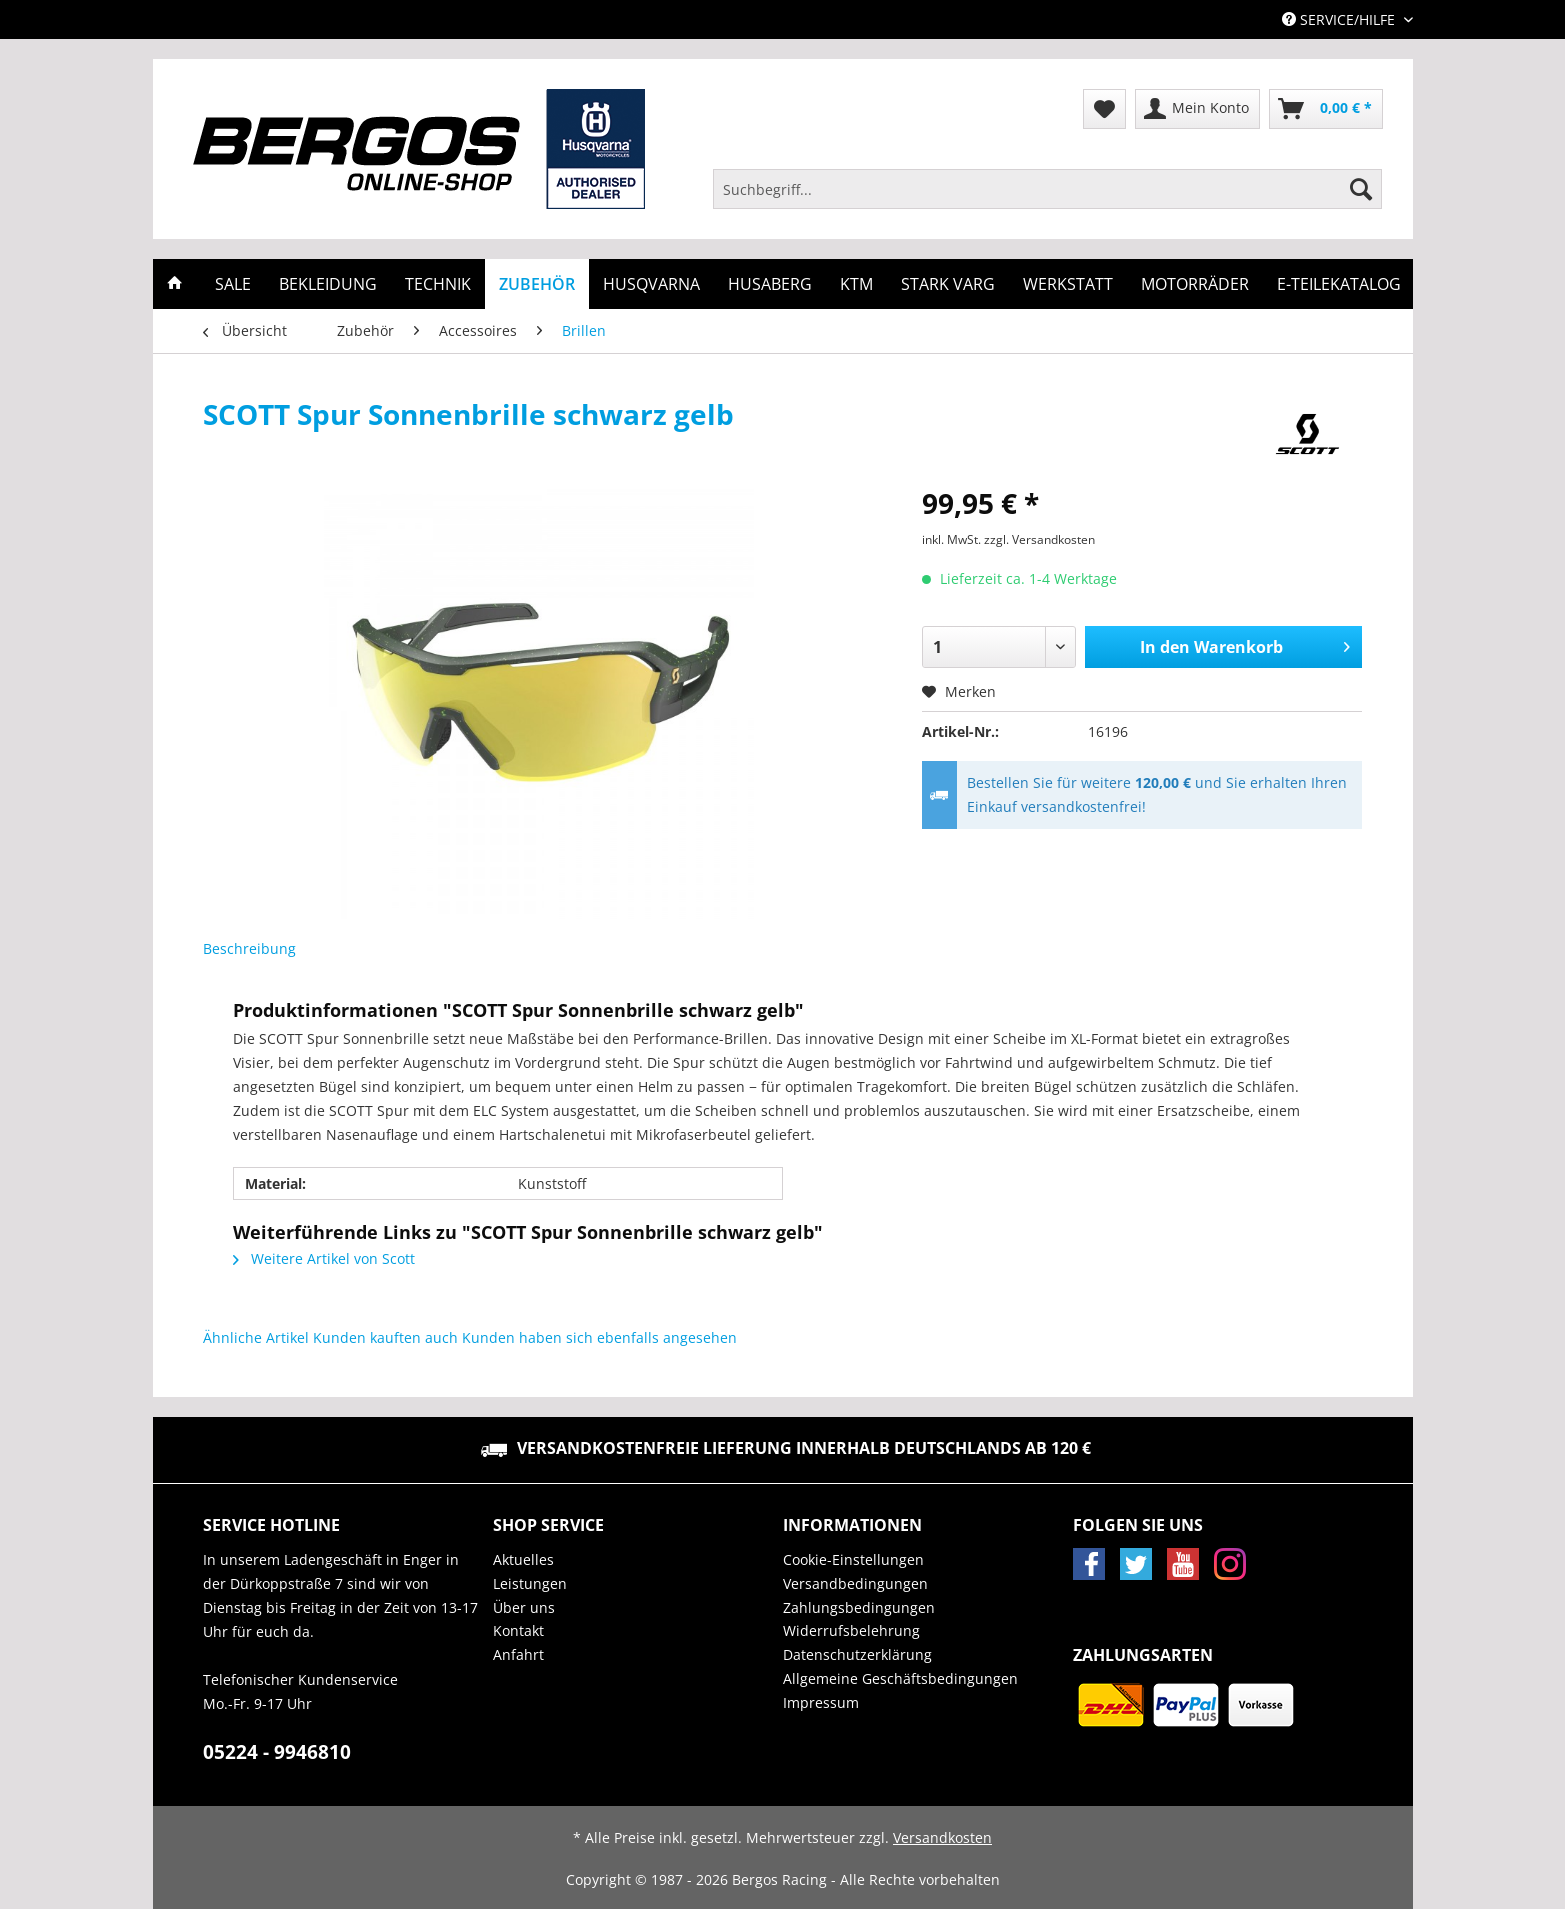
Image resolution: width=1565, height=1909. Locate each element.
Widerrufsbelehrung (851, 1630)
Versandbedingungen (855, 1583)
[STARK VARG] (948, 284)
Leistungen (530, 1583)
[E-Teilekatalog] (1339, 284)
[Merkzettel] (1104, 109)
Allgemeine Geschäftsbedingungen (900, 1678)
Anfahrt (518, 1654)
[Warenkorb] (1326, 109)
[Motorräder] (1195, 284)
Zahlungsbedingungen (859, 1607)
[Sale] (233, 284)
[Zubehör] (537, 284)
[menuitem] (1048, 198)
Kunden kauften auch (385, 1337)
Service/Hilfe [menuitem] (1340, 19)
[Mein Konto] (1197, 109)
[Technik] (438, 284)
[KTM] (856, 284)
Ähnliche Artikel (256, 1337)
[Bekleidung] (328, 284)
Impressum (821, 1702)
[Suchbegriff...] (1048, 189)
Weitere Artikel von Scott (324, 1258)
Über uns (524, 1607)
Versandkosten (942, 1837)
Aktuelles (523, 1559)
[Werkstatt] (1068, 284)
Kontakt (518, 1630)
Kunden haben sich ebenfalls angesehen (599, 1337)
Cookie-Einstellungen (853, 1559)
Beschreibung (249, 948)
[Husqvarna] (651, 284)
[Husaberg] (770, 284)
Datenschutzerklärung (857, 1654)
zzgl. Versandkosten (1039, 539)
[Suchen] (1361, 189)
